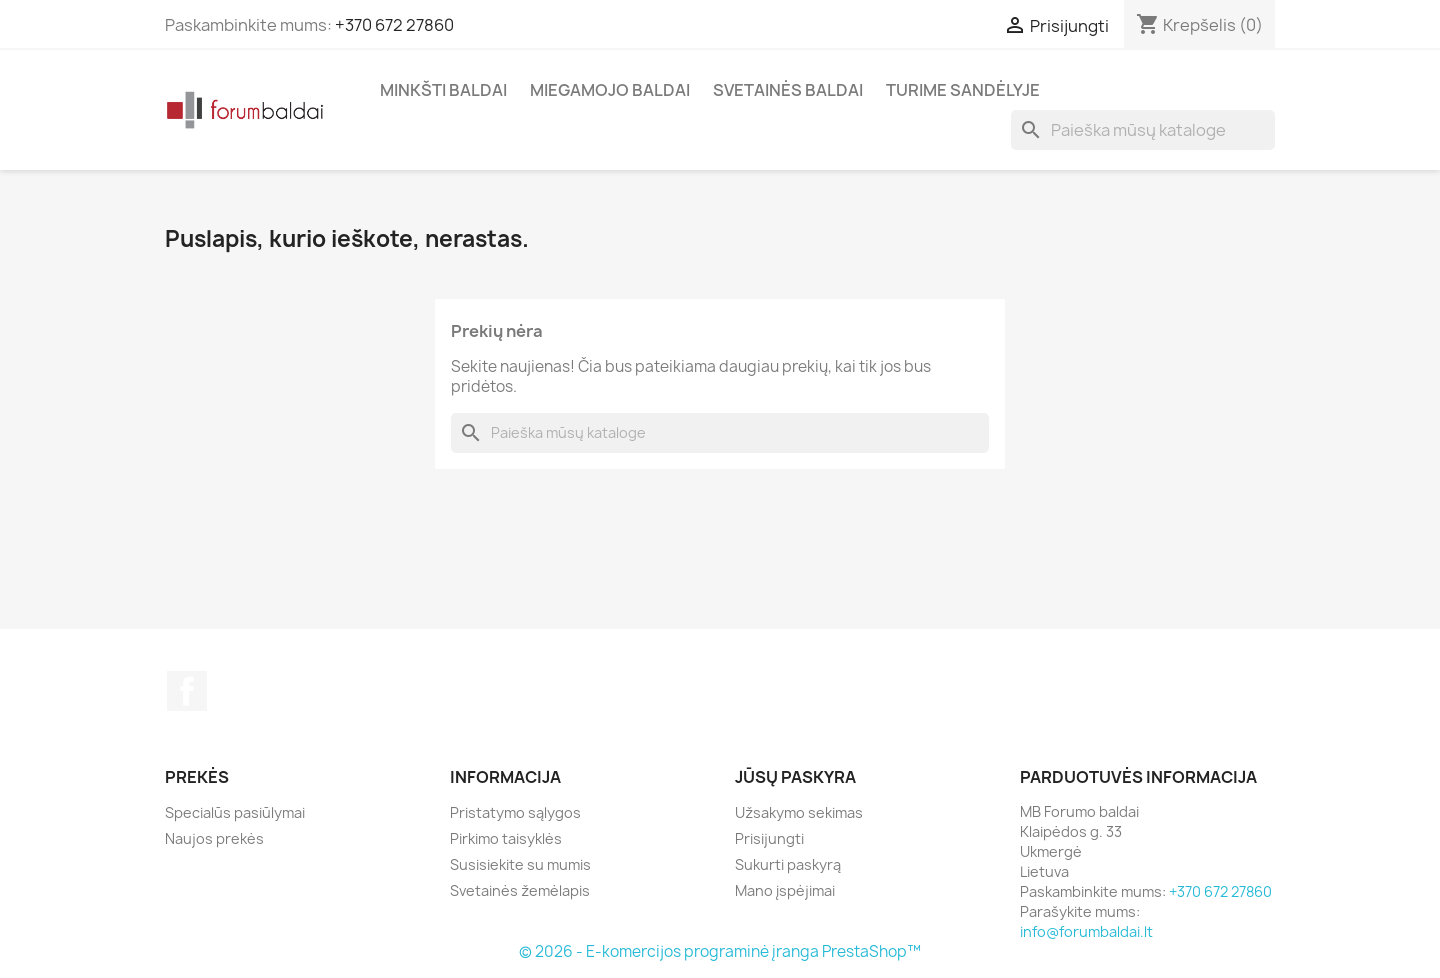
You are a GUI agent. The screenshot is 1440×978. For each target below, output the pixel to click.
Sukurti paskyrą (788, 864)
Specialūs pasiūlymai (235, 812)
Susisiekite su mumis (520, 864)
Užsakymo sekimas (799, 812)
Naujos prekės (214, 838)
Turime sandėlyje (963, 90)
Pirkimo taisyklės (506, 838)
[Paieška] (1143, 130)
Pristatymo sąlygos (515, 812)
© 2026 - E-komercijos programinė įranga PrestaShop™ (720, 951)
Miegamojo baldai (610, 90)
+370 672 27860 (394, 25)
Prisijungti (769, 838)
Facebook (187, 691)
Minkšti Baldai (443, 90)
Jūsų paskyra (795, 777)
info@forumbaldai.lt (1086, 931)
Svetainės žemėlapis (520, 890)
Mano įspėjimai (785, 890)
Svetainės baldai (788, 90)
